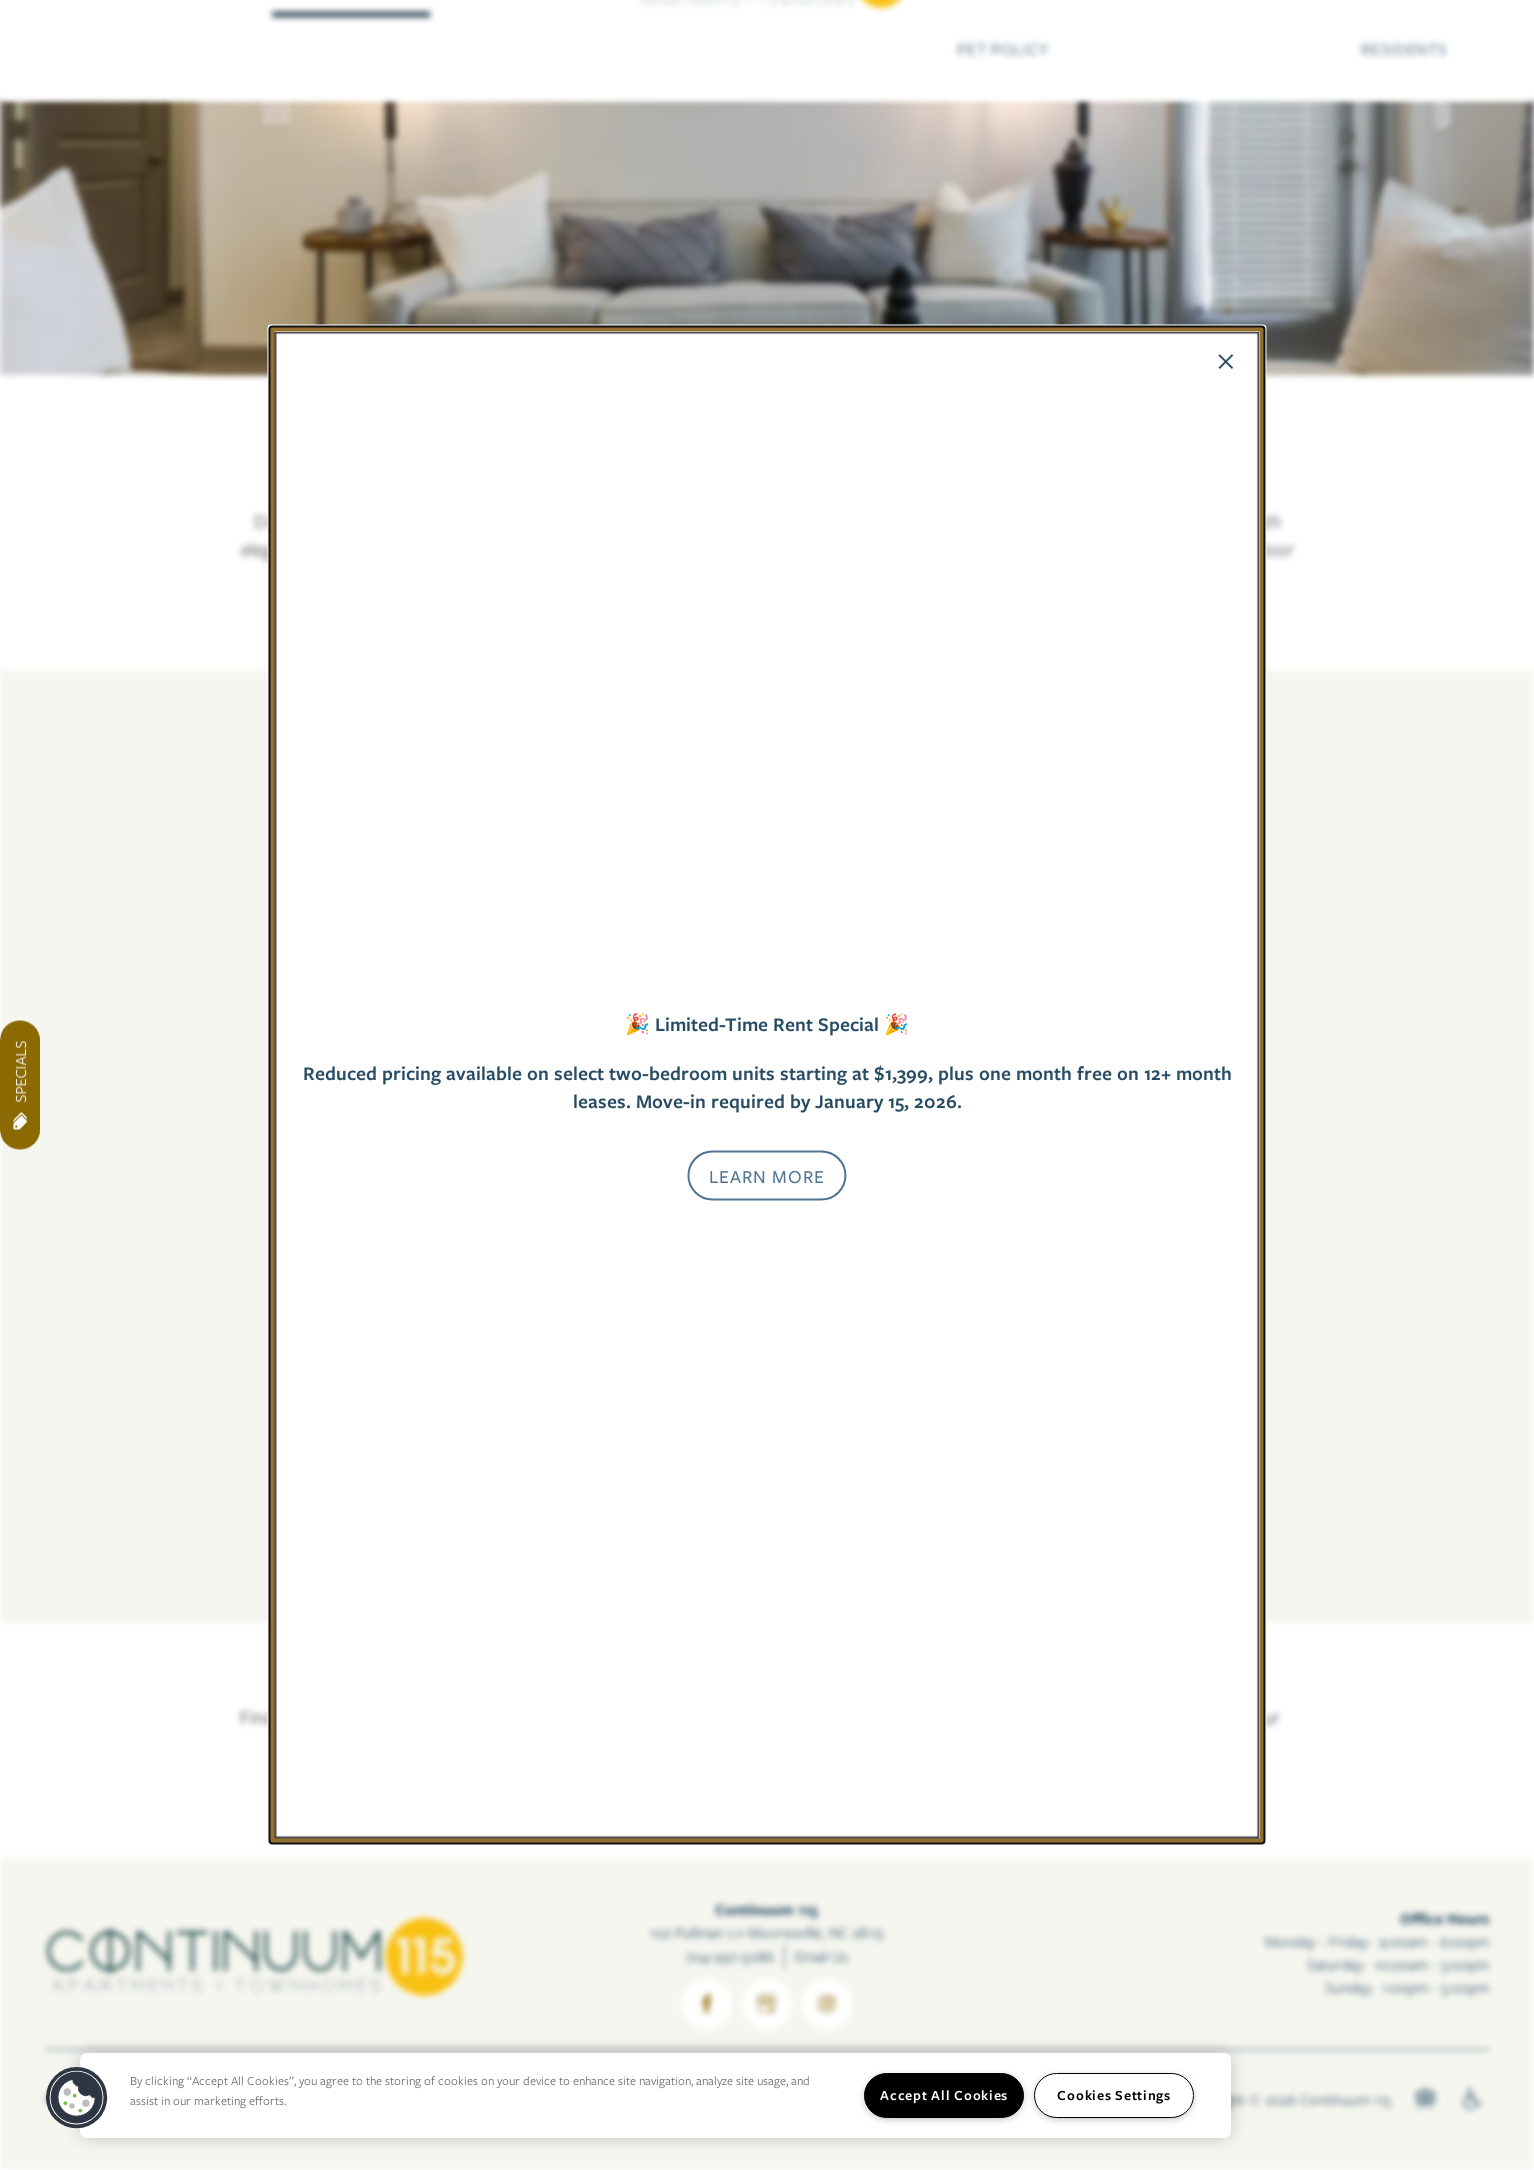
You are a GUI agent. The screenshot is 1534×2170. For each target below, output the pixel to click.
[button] (767, 1175)
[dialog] (766, 1085)
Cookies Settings (1114, 2095)
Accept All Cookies (944, 2095)
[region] (655, 2095)
